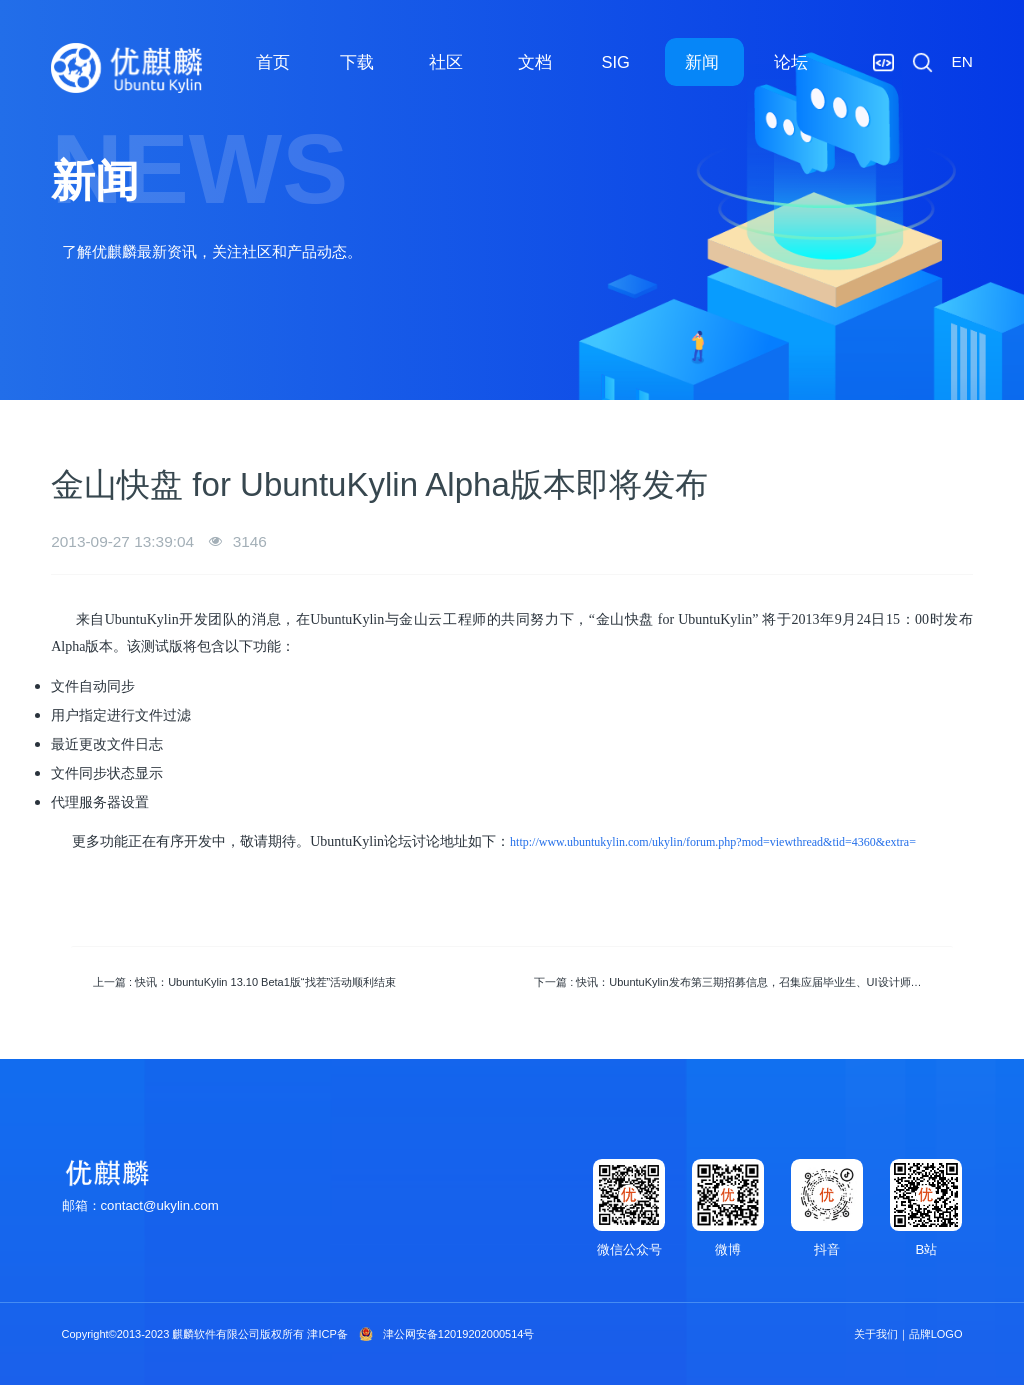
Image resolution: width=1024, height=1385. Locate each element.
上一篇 (244, 982)
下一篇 (738, 982)
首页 (273, 62)
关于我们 (876, 1334)
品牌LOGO (936, 1334)
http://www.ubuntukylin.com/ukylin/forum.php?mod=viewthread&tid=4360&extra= (713, 842)
